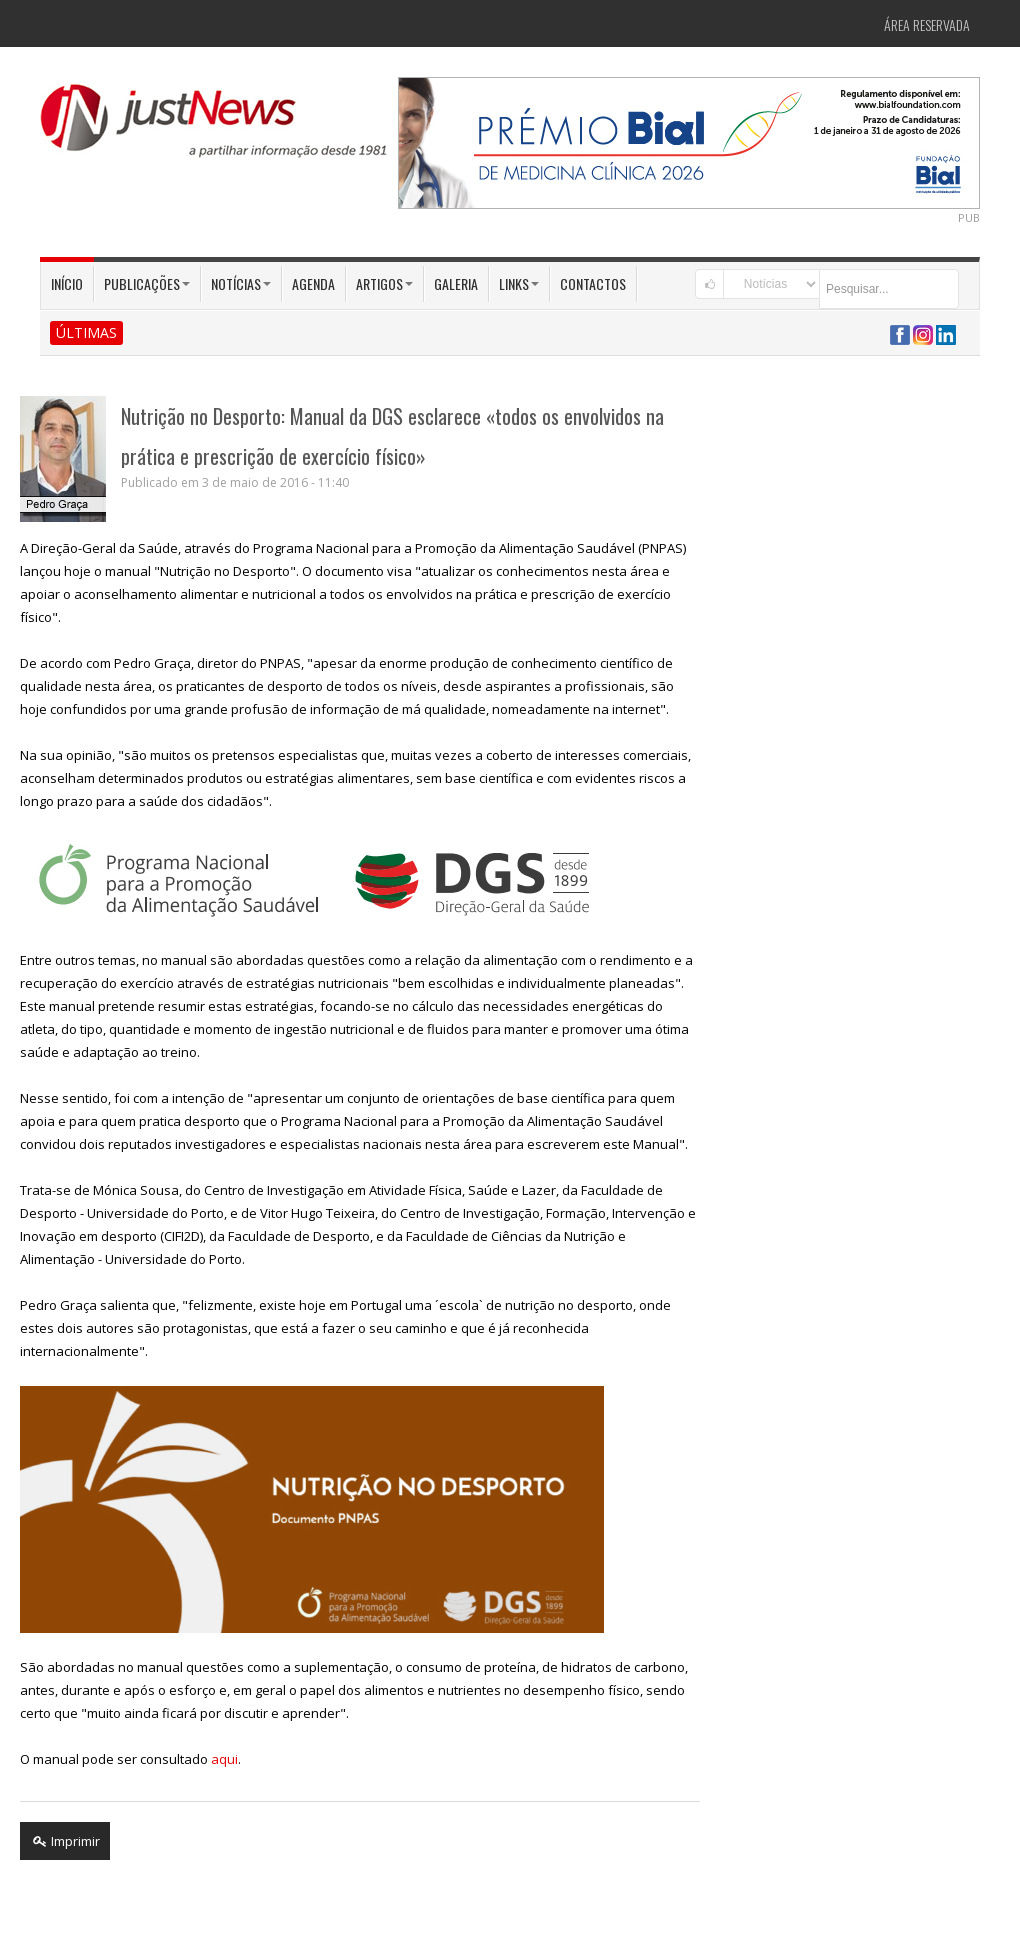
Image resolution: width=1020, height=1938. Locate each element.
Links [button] (519, 283)
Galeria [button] (456, 283)
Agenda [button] (313, 283)
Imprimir (65, 1841)
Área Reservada (927, 24)
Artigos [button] (384, 283)
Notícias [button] (241, 283)
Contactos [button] (593, 283)
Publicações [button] (147, 283)
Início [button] (67, 283)
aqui (224, 1759)
